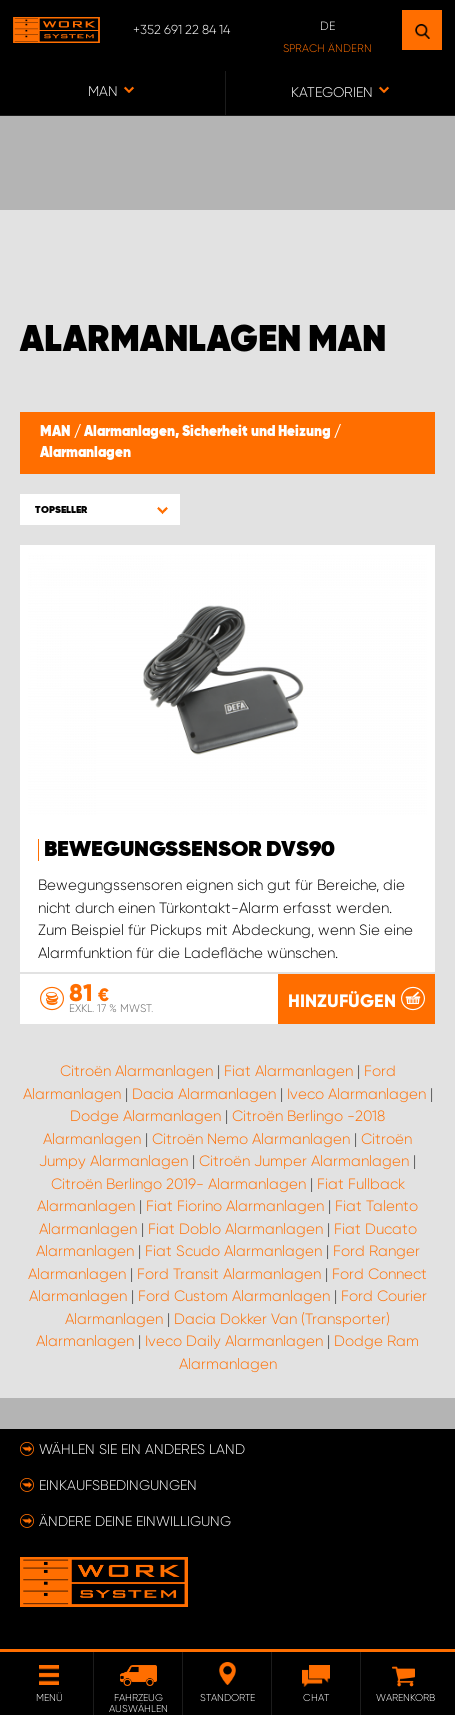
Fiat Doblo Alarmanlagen (235, 1229)
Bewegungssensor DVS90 (189, 850)
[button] (100, 509)
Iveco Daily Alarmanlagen (234, 1341)
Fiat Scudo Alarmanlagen (233, 1251)
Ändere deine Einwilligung (135, 1521)
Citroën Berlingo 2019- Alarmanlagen (178, 1184)
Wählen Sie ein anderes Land (142, 1449)
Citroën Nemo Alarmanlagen (251, 1139)
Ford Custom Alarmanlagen (234, 1296)
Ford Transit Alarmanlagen (229, 1274)
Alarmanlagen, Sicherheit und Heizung (209, 432)
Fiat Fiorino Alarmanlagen (235, 1206)
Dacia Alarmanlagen (204, 1094)
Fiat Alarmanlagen (288, 1071)
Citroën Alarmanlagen (136, 1071)
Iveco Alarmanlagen (356, 1094)
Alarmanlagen (85, 453)
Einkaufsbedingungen (118, 1485)
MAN (57, 432)
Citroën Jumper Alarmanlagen (304, 1161)
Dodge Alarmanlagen (145, 1116)
